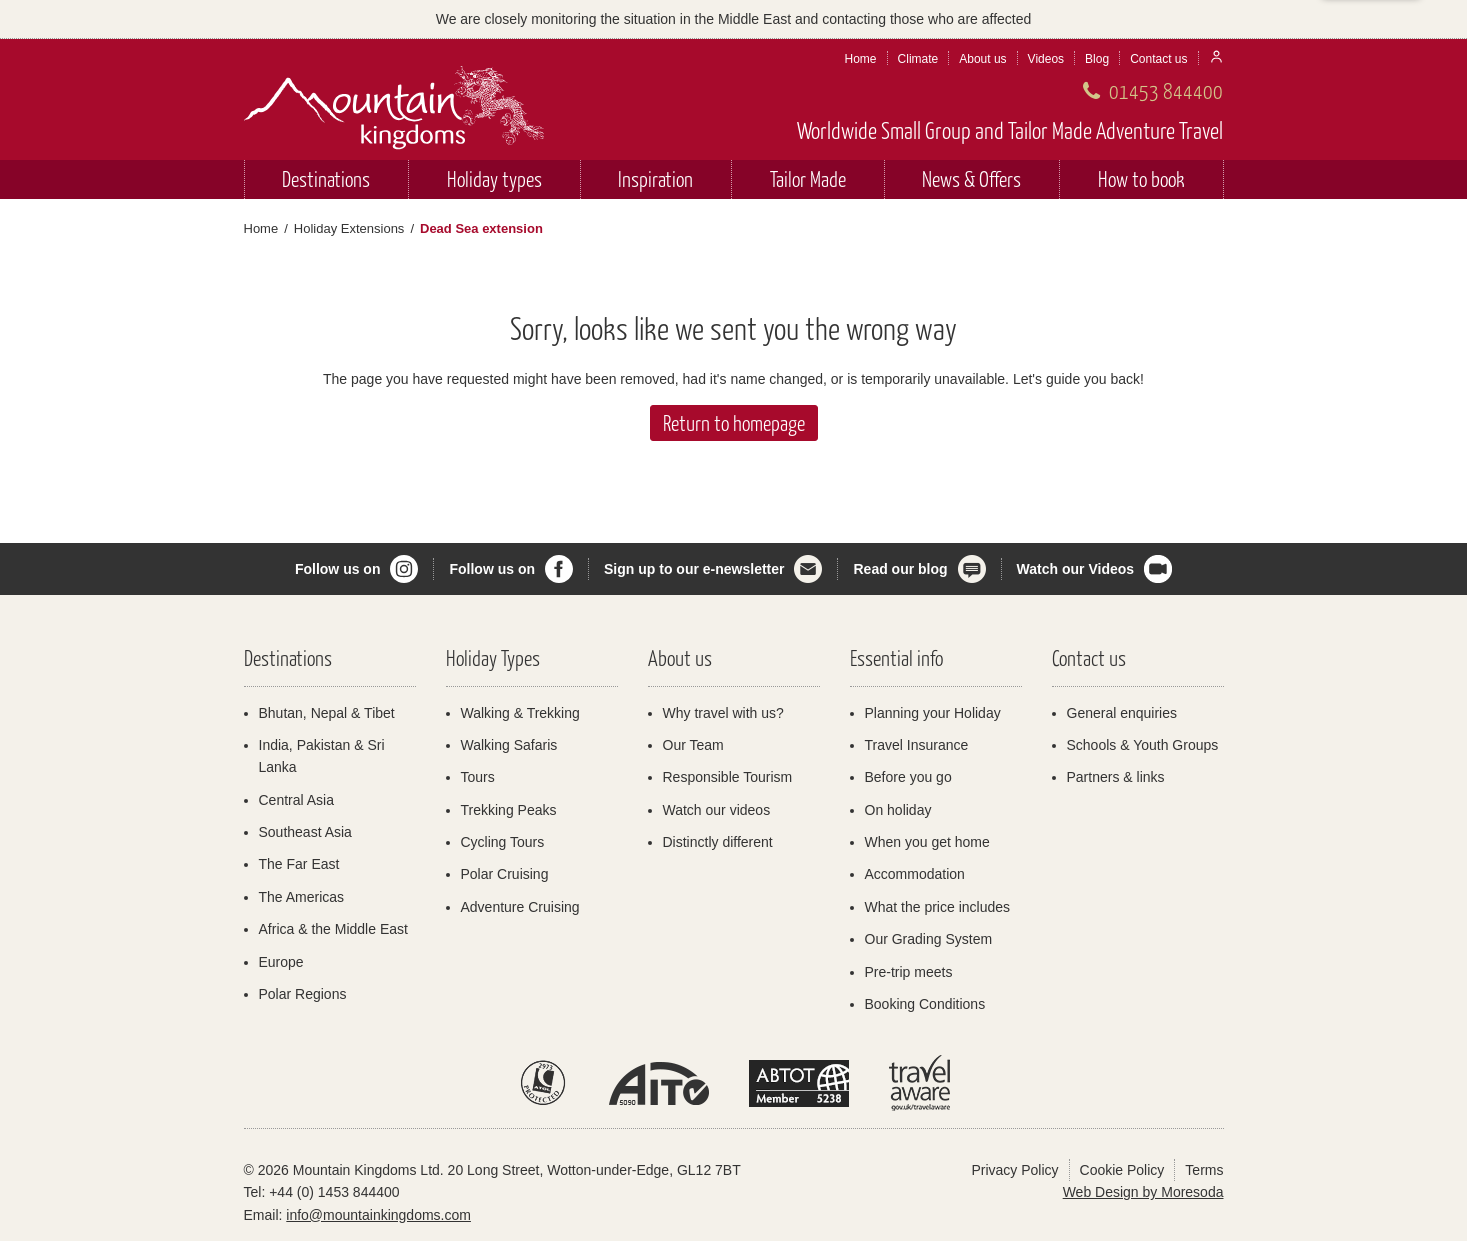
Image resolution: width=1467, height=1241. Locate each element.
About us (982, 59)
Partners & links (1116, 777)
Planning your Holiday (933, 713)
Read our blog (900, 569)
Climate (918, 59)
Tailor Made (808, 178)
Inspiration (655, 178)
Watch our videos (717, 810)
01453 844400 (1166, 90)
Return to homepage (734, 422)
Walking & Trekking (520, 713)
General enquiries (1122, 713)
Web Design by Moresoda (1143, 1192)
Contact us (1158, 59)
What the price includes (938, 907)
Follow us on (338, 569)
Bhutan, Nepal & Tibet (327, 713)
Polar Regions (303, 994)
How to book (1141, 178)
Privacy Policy (1014, 1170)
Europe (281, 962)
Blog (1097, 59)
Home (861, 59)
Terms (1204, 1170)
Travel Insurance (917, 745)
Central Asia (296, 800)
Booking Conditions (925, 1004)
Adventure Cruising (520, 907)
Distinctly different (718, 842)
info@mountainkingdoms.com (378, 1215)
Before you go (908, 777)
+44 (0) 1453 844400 (334, 1192)
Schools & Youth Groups (1143, 745)
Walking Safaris (509, 745)
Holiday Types (493, 657)
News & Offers (971, 178)
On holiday (898, 810)
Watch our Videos (1075, 569)
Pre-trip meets (909, 972)
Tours (478, 777)
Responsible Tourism (728, 777)
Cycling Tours (503, 842)
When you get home (927, 842)
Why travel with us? (723, 713)
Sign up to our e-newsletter (694, 569)
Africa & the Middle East (333, 929)
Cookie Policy (1122, 1170)
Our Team (693, 745)
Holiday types (494, 178)
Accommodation (915, 874)
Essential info (896, 657)
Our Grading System (929, 939)
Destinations (326, 178)
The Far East (299, 864)
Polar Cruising (505, 874)
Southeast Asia (305, 832)
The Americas (302, 897)
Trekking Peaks (509, 810)
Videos (1046, 59)
